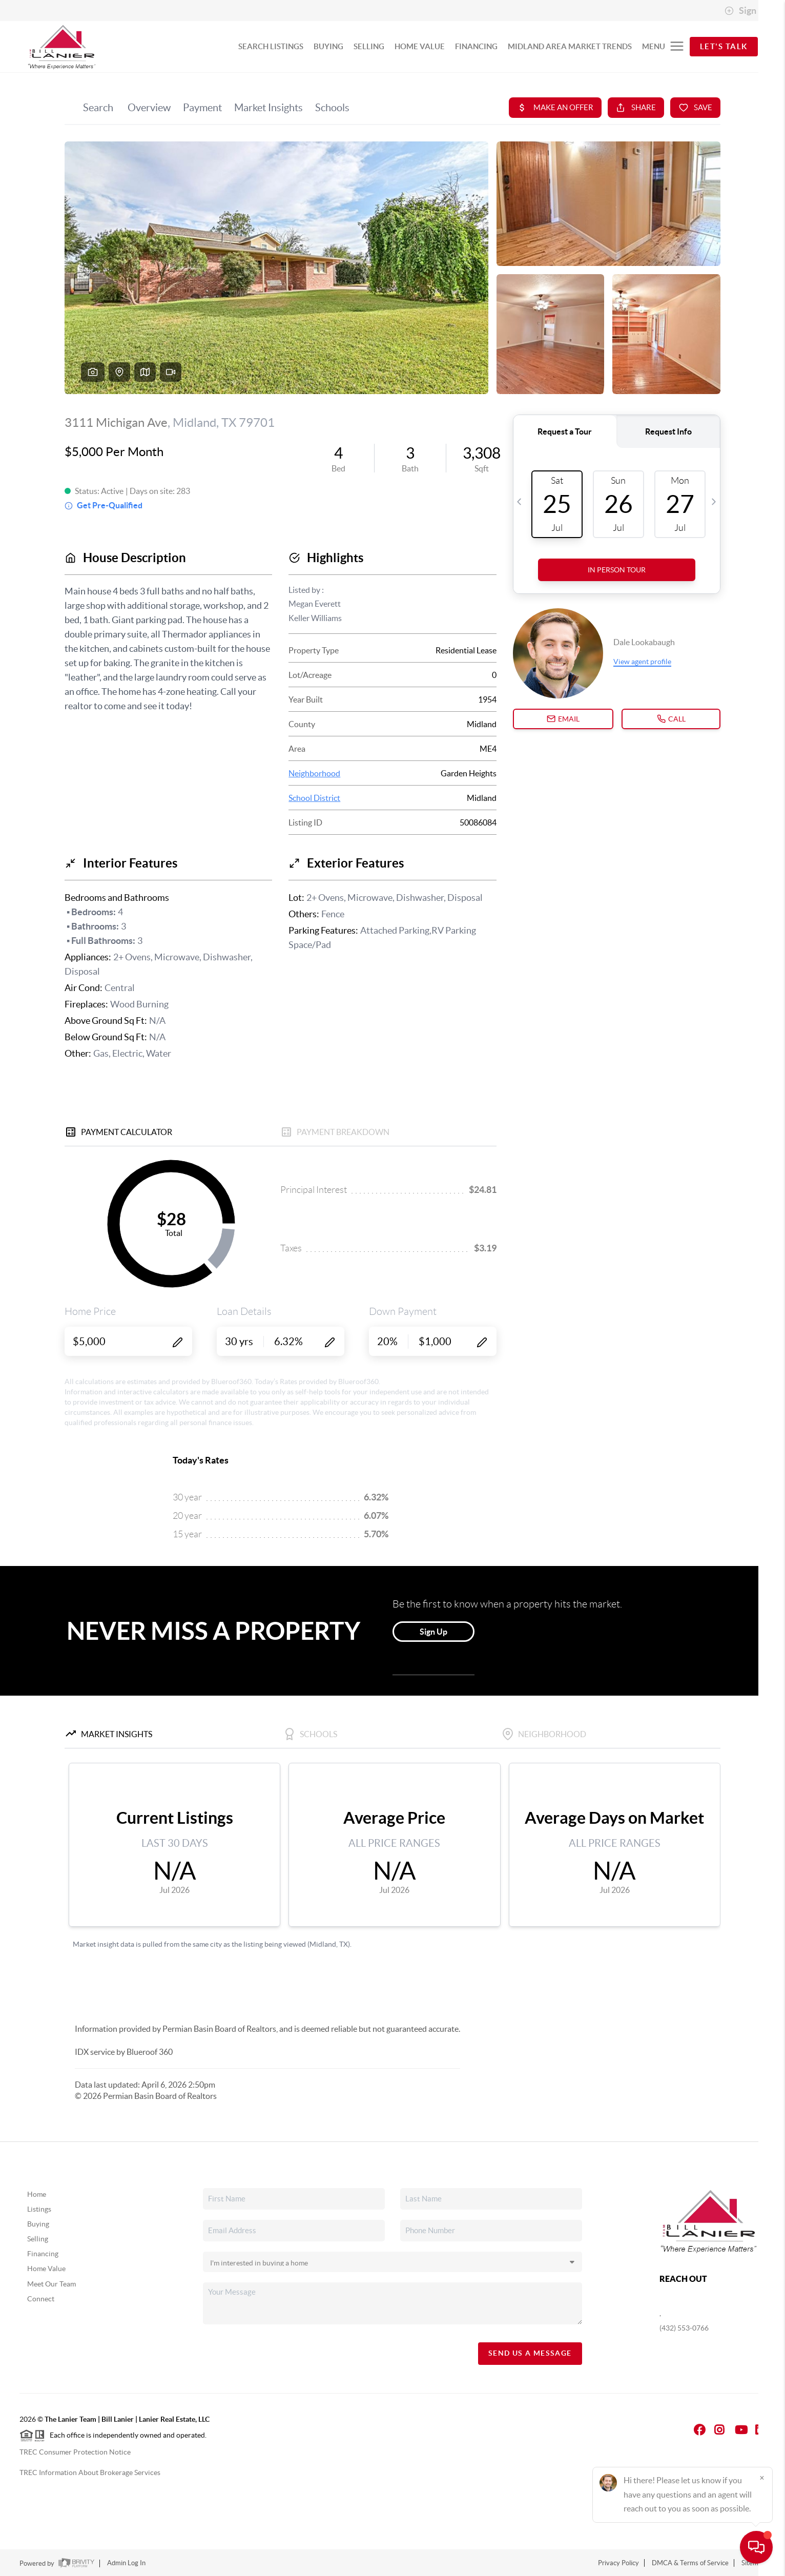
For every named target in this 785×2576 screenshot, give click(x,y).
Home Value (46, 2268)
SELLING (369, 46)
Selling (37, 2239)
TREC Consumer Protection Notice (75, 2452)
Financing (42, 2254)
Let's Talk (724, 46)
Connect (40, 2299)
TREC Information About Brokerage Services (89, 2472)
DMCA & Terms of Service (690, 2563)
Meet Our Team (51, 2284)
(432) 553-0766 (684, 2328)
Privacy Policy (618, 2563)
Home (36, 2194)
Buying (38, 2224)
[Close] (762, 2478)
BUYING (328, 46)
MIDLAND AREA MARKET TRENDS (570, 46)
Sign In (745, 11)
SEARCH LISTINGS (270, 46)
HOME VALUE (420, 46)
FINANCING (476, 46)
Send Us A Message (530, 2353)
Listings (39, 2209)
